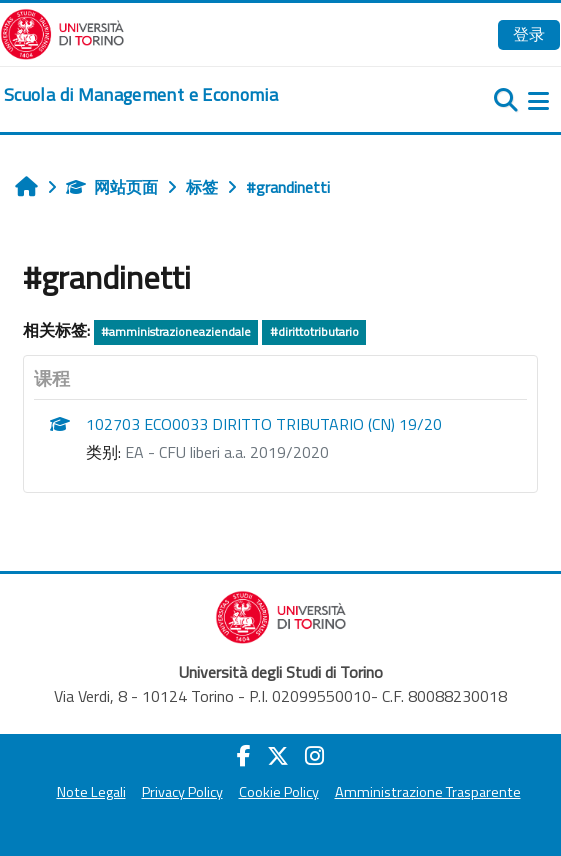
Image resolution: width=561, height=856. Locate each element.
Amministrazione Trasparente (428, 792)
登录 (529, 34)
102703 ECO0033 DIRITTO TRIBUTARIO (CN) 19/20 (264, 424)
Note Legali (91, 792)
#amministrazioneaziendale (176, 331)
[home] (141, 95)
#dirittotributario (314, 331)
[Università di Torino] (62, 32)
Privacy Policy (182, 792)
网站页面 (112, 187)
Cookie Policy (279, 792)
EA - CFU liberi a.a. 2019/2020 (227, 452)
